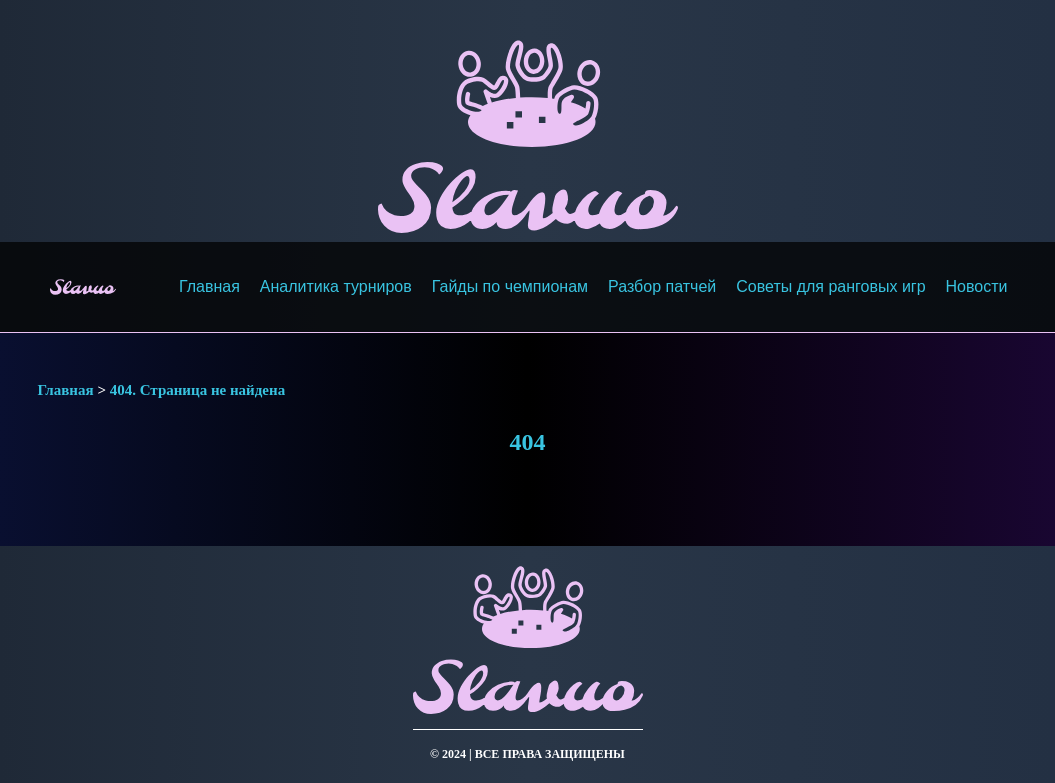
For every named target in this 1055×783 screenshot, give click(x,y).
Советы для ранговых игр (830, 286)
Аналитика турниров (336, 286)
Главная (209, 286)
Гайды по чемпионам (510, 286)
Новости (977, 286)
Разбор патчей (662, 286)
